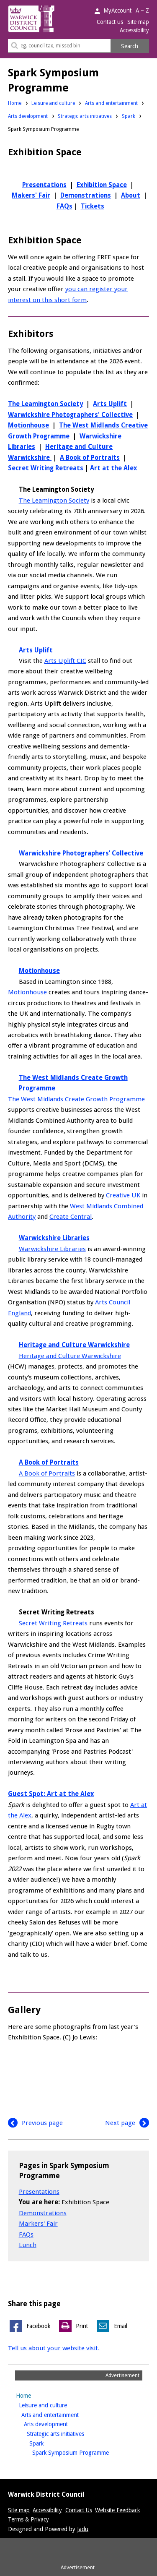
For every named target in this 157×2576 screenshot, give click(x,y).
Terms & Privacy (28, 2519)
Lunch (27, 2245)
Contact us (110, 21)
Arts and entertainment (111, 103)
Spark (128, 116)
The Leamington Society (45, 404)
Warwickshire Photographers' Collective (70, 415)
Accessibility (134, 30)
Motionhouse (28, 425)
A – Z (142, 10)
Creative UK (123, 1195)
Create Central (70, 1216)
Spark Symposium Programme (83, 2452)
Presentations (44, 185)
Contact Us (78, 2510)
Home (14, 103)
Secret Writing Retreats (45, 468)
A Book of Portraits (90, 457)
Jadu (82, 2529)
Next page (127, 2123)
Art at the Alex (113, 468)
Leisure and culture (53, 103)
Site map (138, 21)
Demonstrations (85, 195)
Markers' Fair (38, 2223)
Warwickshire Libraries (52, 1249)
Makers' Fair (31, 195)
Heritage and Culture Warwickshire (70, 1356)
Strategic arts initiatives (85, 116)
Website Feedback (117, 2510)
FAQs (64, 206)
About (130, 195)
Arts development (28, 116)
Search (129, 46)
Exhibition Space (102, 185)
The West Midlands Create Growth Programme (76, 1099)
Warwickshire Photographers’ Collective (81, 853)
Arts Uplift (110, 404)
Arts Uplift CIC (65, 661)
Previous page (35, 2123)
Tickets (92, 206)
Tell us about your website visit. (54, 2348)
